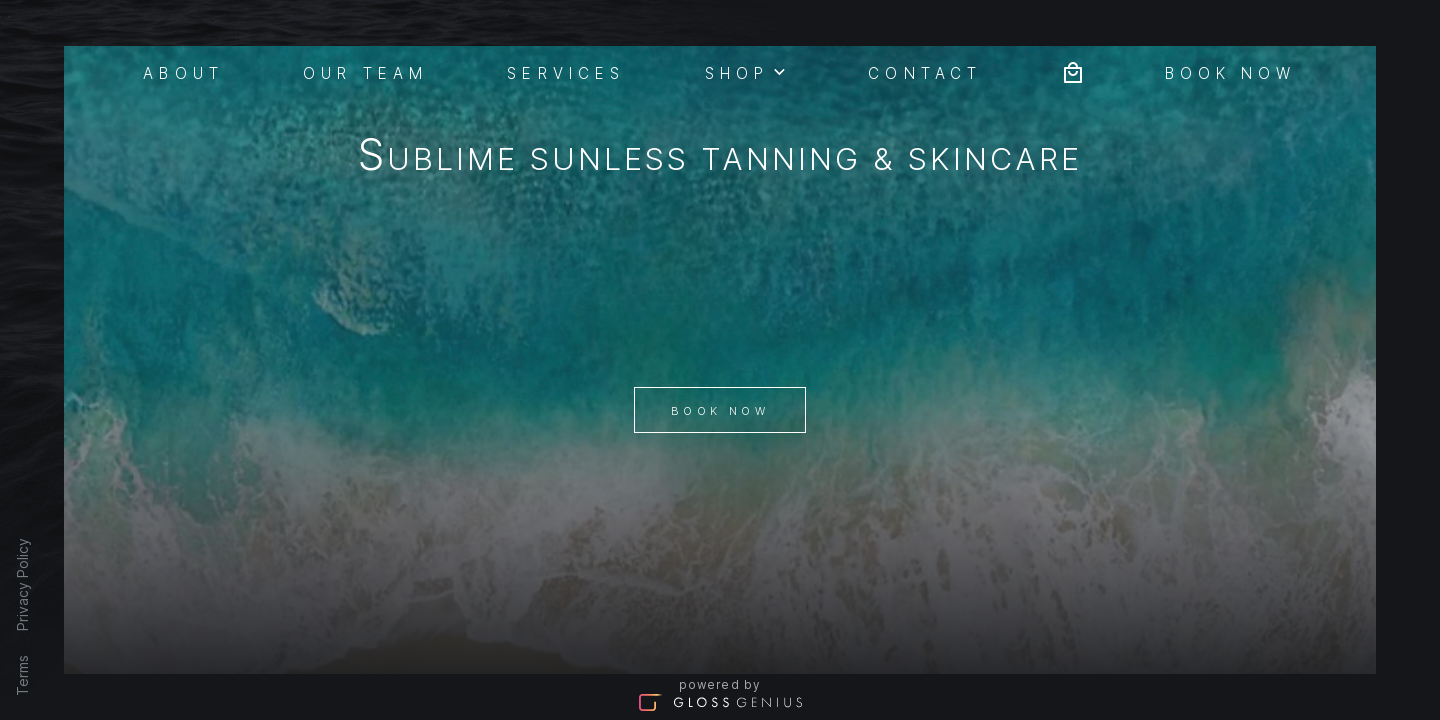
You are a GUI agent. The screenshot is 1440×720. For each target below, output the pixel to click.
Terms (22, 675)
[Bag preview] (1073, 70)
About (183, 72)
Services (566, 72)
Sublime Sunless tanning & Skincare (720, 158)
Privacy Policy (22, 584)
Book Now (720, 411)
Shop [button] (747, 71)
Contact (925, 72)
